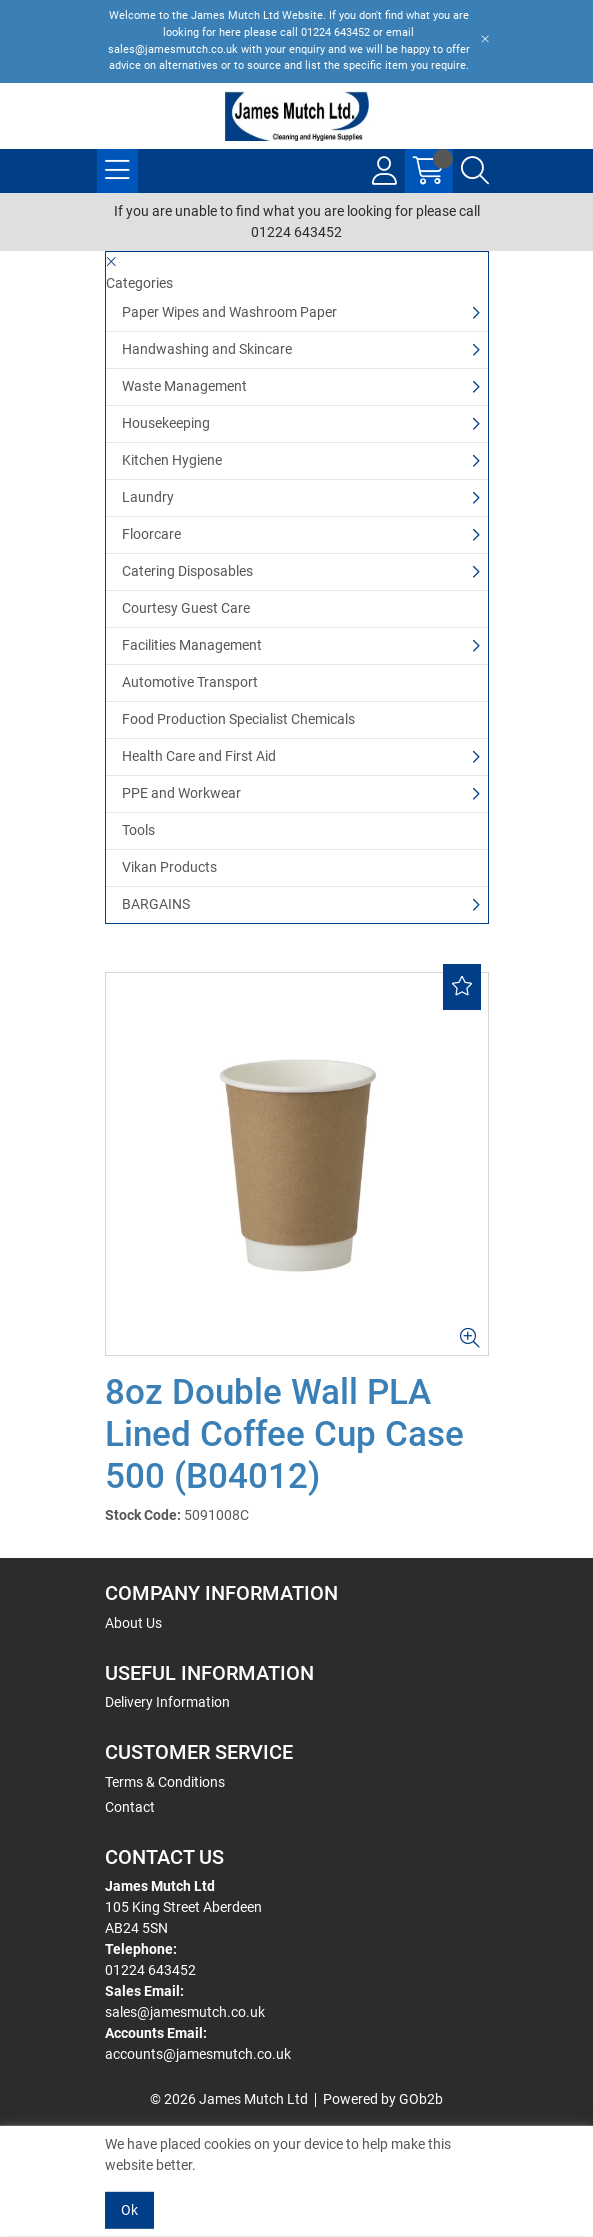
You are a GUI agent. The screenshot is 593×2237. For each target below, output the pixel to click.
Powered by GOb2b (383, 2099)
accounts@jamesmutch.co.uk (198, 2054)
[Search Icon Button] (475, 171)
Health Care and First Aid (199, 756)
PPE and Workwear (181, 793)
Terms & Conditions (165, 1782)
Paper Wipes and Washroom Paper (229, 312)
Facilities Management (192, 645)
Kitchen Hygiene (172, 460)
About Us (133, 1623)
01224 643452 (150, 1970)
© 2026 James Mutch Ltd (229, 2099)
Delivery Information (167, 1702)
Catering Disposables (187, 571)
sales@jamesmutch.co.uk (185, 2012)
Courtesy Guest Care (186, 608)
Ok (129, 2210)
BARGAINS (156, 904)
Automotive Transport (190, 682)
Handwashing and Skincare (207, 349)
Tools (138, 830)
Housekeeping (166, 423)
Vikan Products (169, 867)
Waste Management (184, 386)
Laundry (148, 497)
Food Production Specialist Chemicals (238, 719)
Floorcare (151, 534)
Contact (130, 1807)
